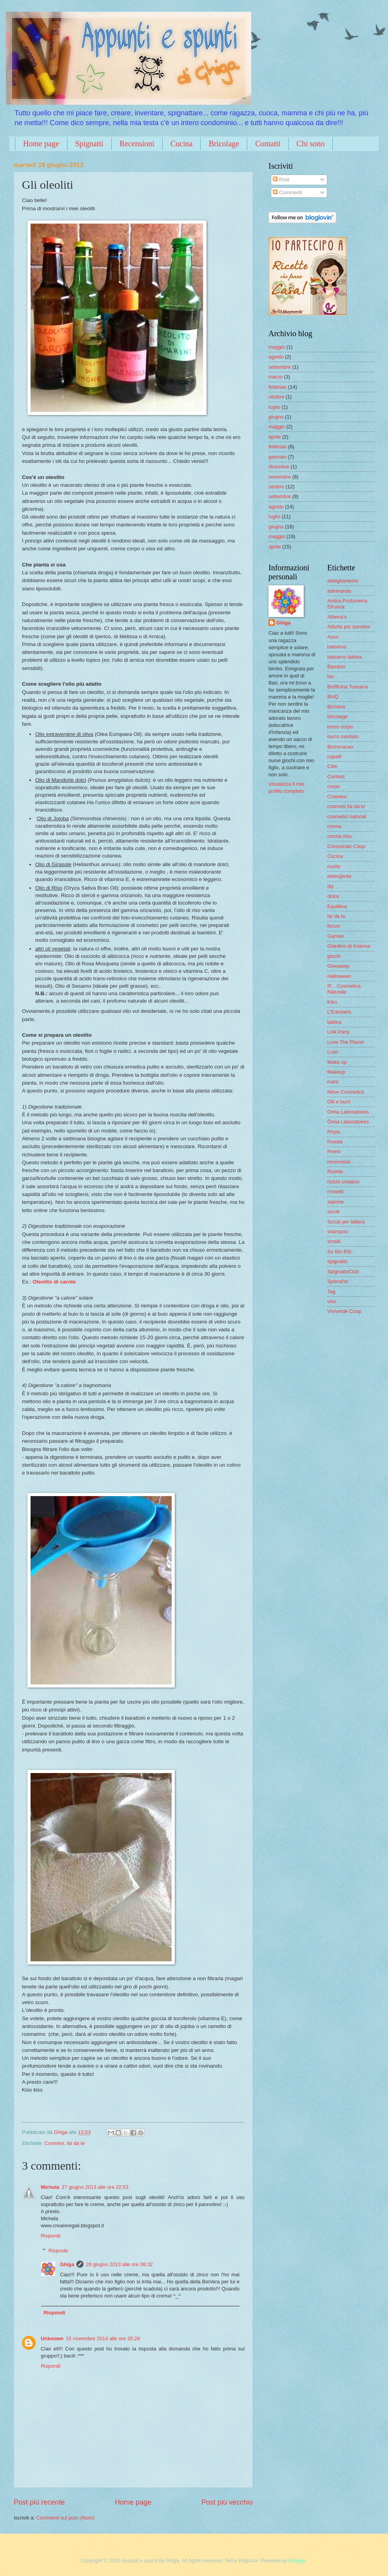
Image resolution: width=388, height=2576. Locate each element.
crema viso (339, 836)
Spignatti (89, 143)
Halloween (339, 976)
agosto (276, 357)
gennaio (277, 457)
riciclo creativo (343, 1182)
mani (332, 1082)
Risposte (58, 2251)
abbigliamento (343, 581)
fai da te (76, 2143)
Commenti (287, 192)
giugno (276, 417)
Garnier (335, 936)
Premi (334, 1151)
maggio (276, 347)
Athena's (337, 617)
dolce (333, 896)
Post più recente (39, 2502)
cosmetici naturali (346, 816)
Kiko (332, 1002)
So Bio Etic (339, 1251)
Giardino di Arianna (348, 946)
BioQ (333, 696)
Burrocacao (340, 747)
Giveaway (338, 966)
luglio (274, 407)
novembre (279, 477)
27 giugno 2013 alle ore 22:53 (95, 2187)
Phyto (333, 1132)
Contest (335, 776)
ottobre (276, 397)
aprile (274, 437)
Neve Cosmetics (345, 1092)
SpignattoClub (343, 1271)
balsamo (336, 647)
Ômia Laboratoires (348, 1122)
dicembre (278, 467)
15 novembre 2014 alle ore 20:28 (103, 2338)
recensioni (338, 1162)
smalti (334, 1241)
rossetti (335, 1191)
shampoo (337, 1231)
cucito (334, 866)
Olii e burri (338, 1102)
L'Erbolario (339, 1012)
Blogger (297, 2560)
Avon (333, 637)
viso (331, 1301)
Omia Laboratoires (348, 1112)
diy (330, 886)
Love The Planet (345, 1042)
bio (330, 676)
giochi (334, 956)
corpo (333, 786)
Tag (331, 1291)
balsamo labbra (344, 657)
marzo (275, 377)
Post (281, 179)
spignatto (337, 1261)
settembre (279, 367)
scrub (333, 1211)
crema (334, 826)
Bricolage (224, 143)
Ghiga (67, 2264)
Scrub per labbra (345, 1222)
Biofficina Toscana (347, 687)
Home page (41, 143)
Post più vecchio (227, 2502)
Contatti (267, 143)
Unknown (52, 2338)
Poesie (335, 1142)
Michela (50, 2187)
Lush (332, 1052)
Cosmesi (54, 2143)
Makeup (336, 1072)
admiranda (339, 591)
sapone (335, 1202)
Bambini (336, 667)
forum (333, 926)
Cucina (181, 143)
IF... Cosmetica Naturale (344, 989)
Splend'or (337, 1281)
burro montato (343, 736)
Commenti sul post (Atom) (65, 2518)
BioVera (336, 707)
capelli (334, 756)
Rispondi (50, 2236)
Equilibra (337, 906)
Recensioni (137, 143)
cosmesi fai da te (346, 806)
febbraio (277, 387)
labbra (334, 1022)
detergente (339, 876)
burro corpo (340, 727)
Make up (336, 1062)
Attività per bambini (348, 627)
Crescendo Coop (346, 846)
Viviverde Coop (344, 1311)
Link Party (338, 1032)
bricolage (337, 716)
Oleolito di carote (54, 1282)
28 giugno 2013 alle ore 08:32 (119, 2264)
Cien (332, 766)
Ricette (335, 1171)
